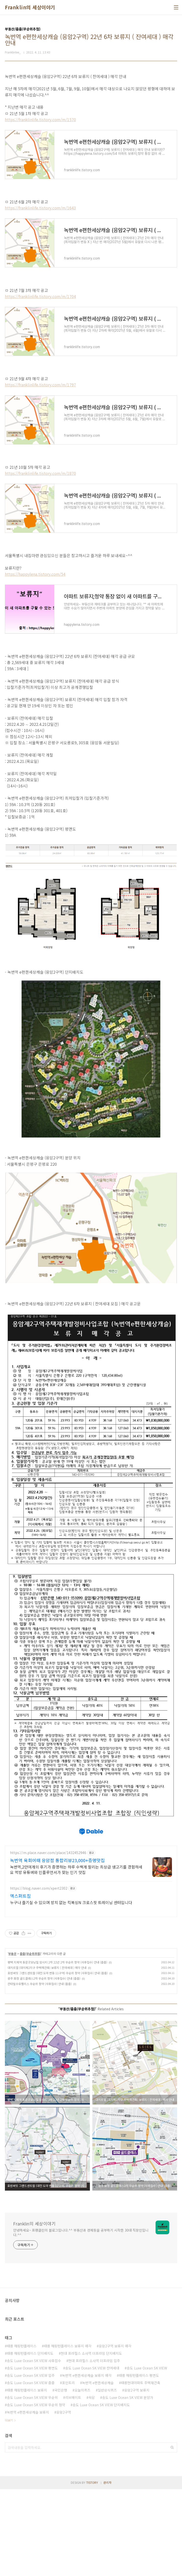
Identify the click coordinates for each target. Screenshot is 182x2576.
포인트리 (68, 2393)
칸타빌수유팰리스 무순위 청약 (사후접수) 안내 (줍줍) (40, 1994)
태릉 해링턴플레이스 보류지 (27, 2400)
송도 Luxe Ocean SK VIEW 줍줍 (31, 2393)
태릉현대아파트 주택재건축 (140, 2393)
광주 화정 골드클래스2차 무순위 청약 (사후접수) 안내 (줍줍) (44, 1989)
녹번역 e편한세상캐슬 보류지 (28, 2422)
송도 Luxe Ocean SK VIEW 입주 (31, 2386)
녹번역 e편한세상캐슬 (98, 2393)
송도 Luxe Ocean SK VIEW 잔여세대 (92, 2378)
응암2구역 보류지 (136, 2400)
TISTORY (92, 2493)
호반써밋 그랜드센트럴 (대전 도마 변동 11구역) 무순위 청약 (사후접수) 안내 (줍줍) (58, 1984)
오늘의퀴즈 (82, 2400)
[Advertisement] (91, 1885)
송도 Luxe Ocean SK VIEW (147, 2378)
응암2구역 (63, 2422)
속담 (91, 2408)
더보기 (9, 2431)
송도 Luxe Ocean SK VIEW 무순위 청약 (36, 2415)
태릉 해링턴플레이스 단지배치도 (30, 2364)
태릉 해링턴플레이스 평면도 (139, 2386)
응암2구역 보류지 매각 (115, 2356)
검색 (172, 2458)
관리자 (107, 2493)
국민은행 (60, 2400)
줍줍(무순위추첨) (30, 1964)
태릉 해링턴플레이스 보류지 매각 (67, 2356)
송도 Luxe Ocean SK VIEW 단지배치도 (101, 2415)
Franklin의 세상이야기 (30, 7)
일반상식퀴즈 (107, 2400)
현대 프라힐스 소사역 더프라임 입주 (94, 2371)
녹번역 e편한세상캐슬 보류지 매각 (86, 2386)
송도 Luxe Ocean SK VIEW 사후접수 (34, 2371)
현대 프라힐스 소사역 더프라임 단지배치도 (91, 2364)
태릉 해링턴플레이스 (21, 2356)
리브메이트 (73, 2408)
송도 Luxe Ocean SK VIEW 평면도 (32, 2378)
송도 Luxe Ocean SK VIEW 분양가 (127, 2408)
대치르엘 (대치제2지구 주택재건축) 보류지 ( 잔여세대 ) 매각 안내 (47, 1978)
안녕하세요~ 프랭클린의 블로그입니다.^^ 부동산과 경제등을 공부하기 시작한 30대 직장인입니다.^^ (80, 2243)
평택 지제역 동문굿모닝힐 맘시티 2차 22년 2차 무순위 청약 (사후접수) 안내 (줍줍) (57, 1973)
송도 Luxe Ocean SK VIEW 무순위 (32, 2408)
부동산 (12, 1964)
